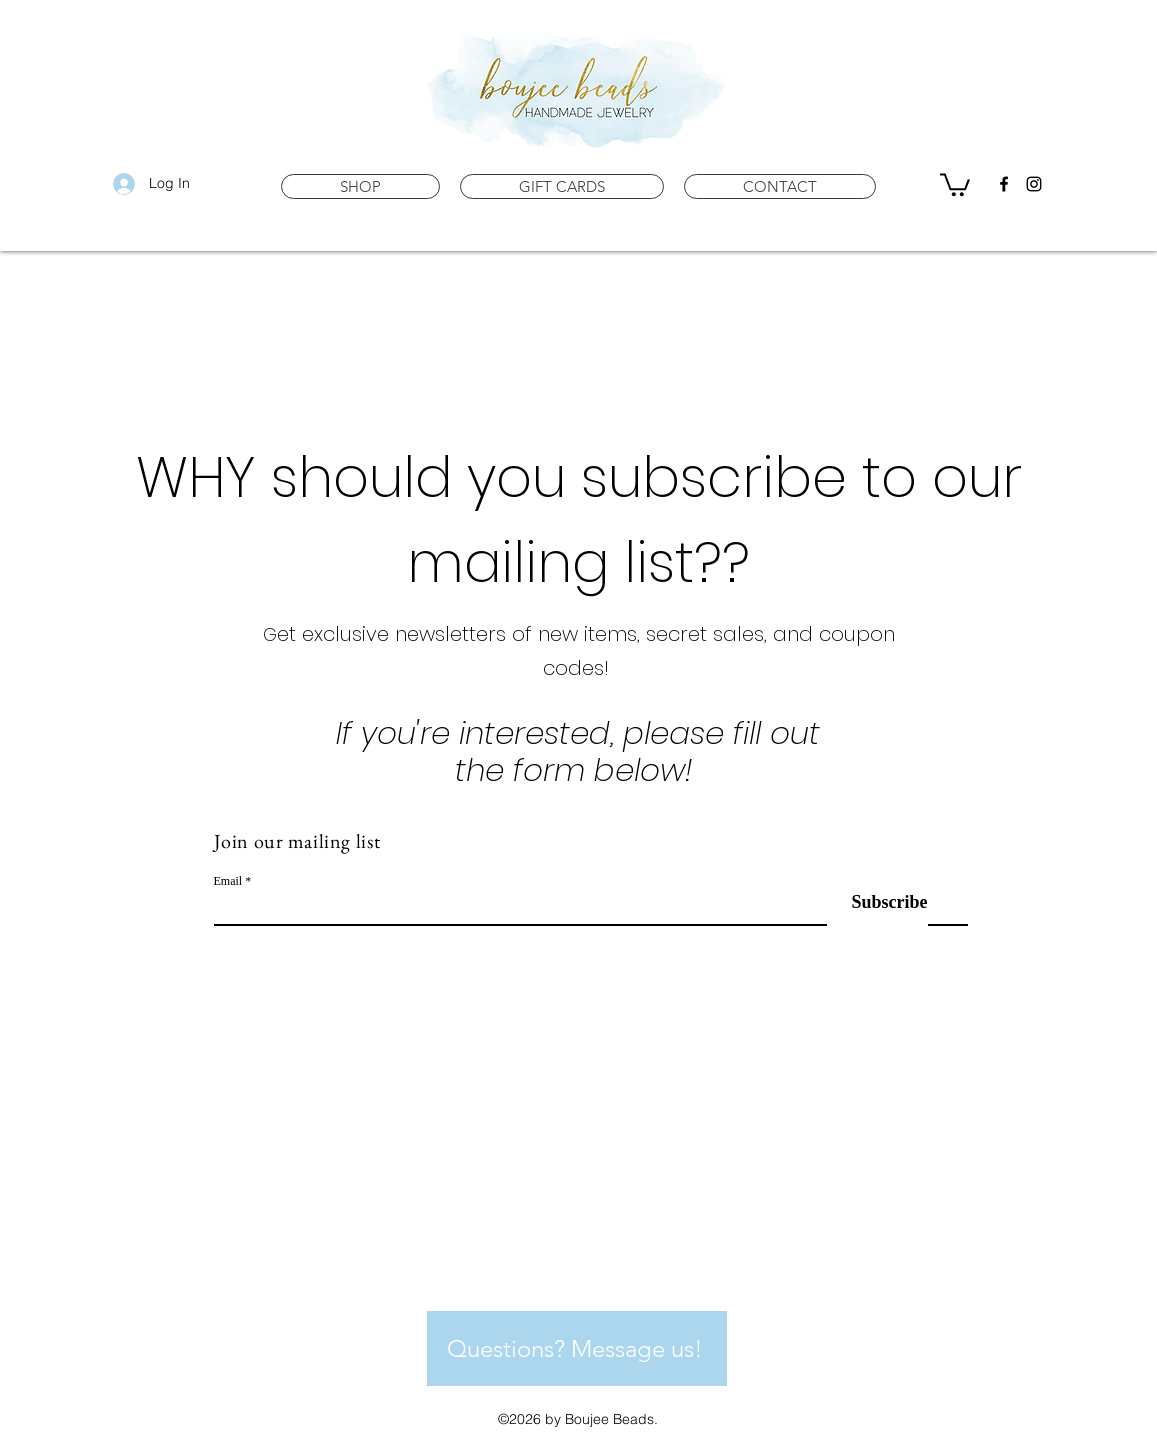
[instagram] (1034, 184)
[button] (360, 186)
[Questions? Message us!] (577, 1348)
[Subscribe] (877, 902)
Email (228, 881)
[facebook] (1004, 184)
